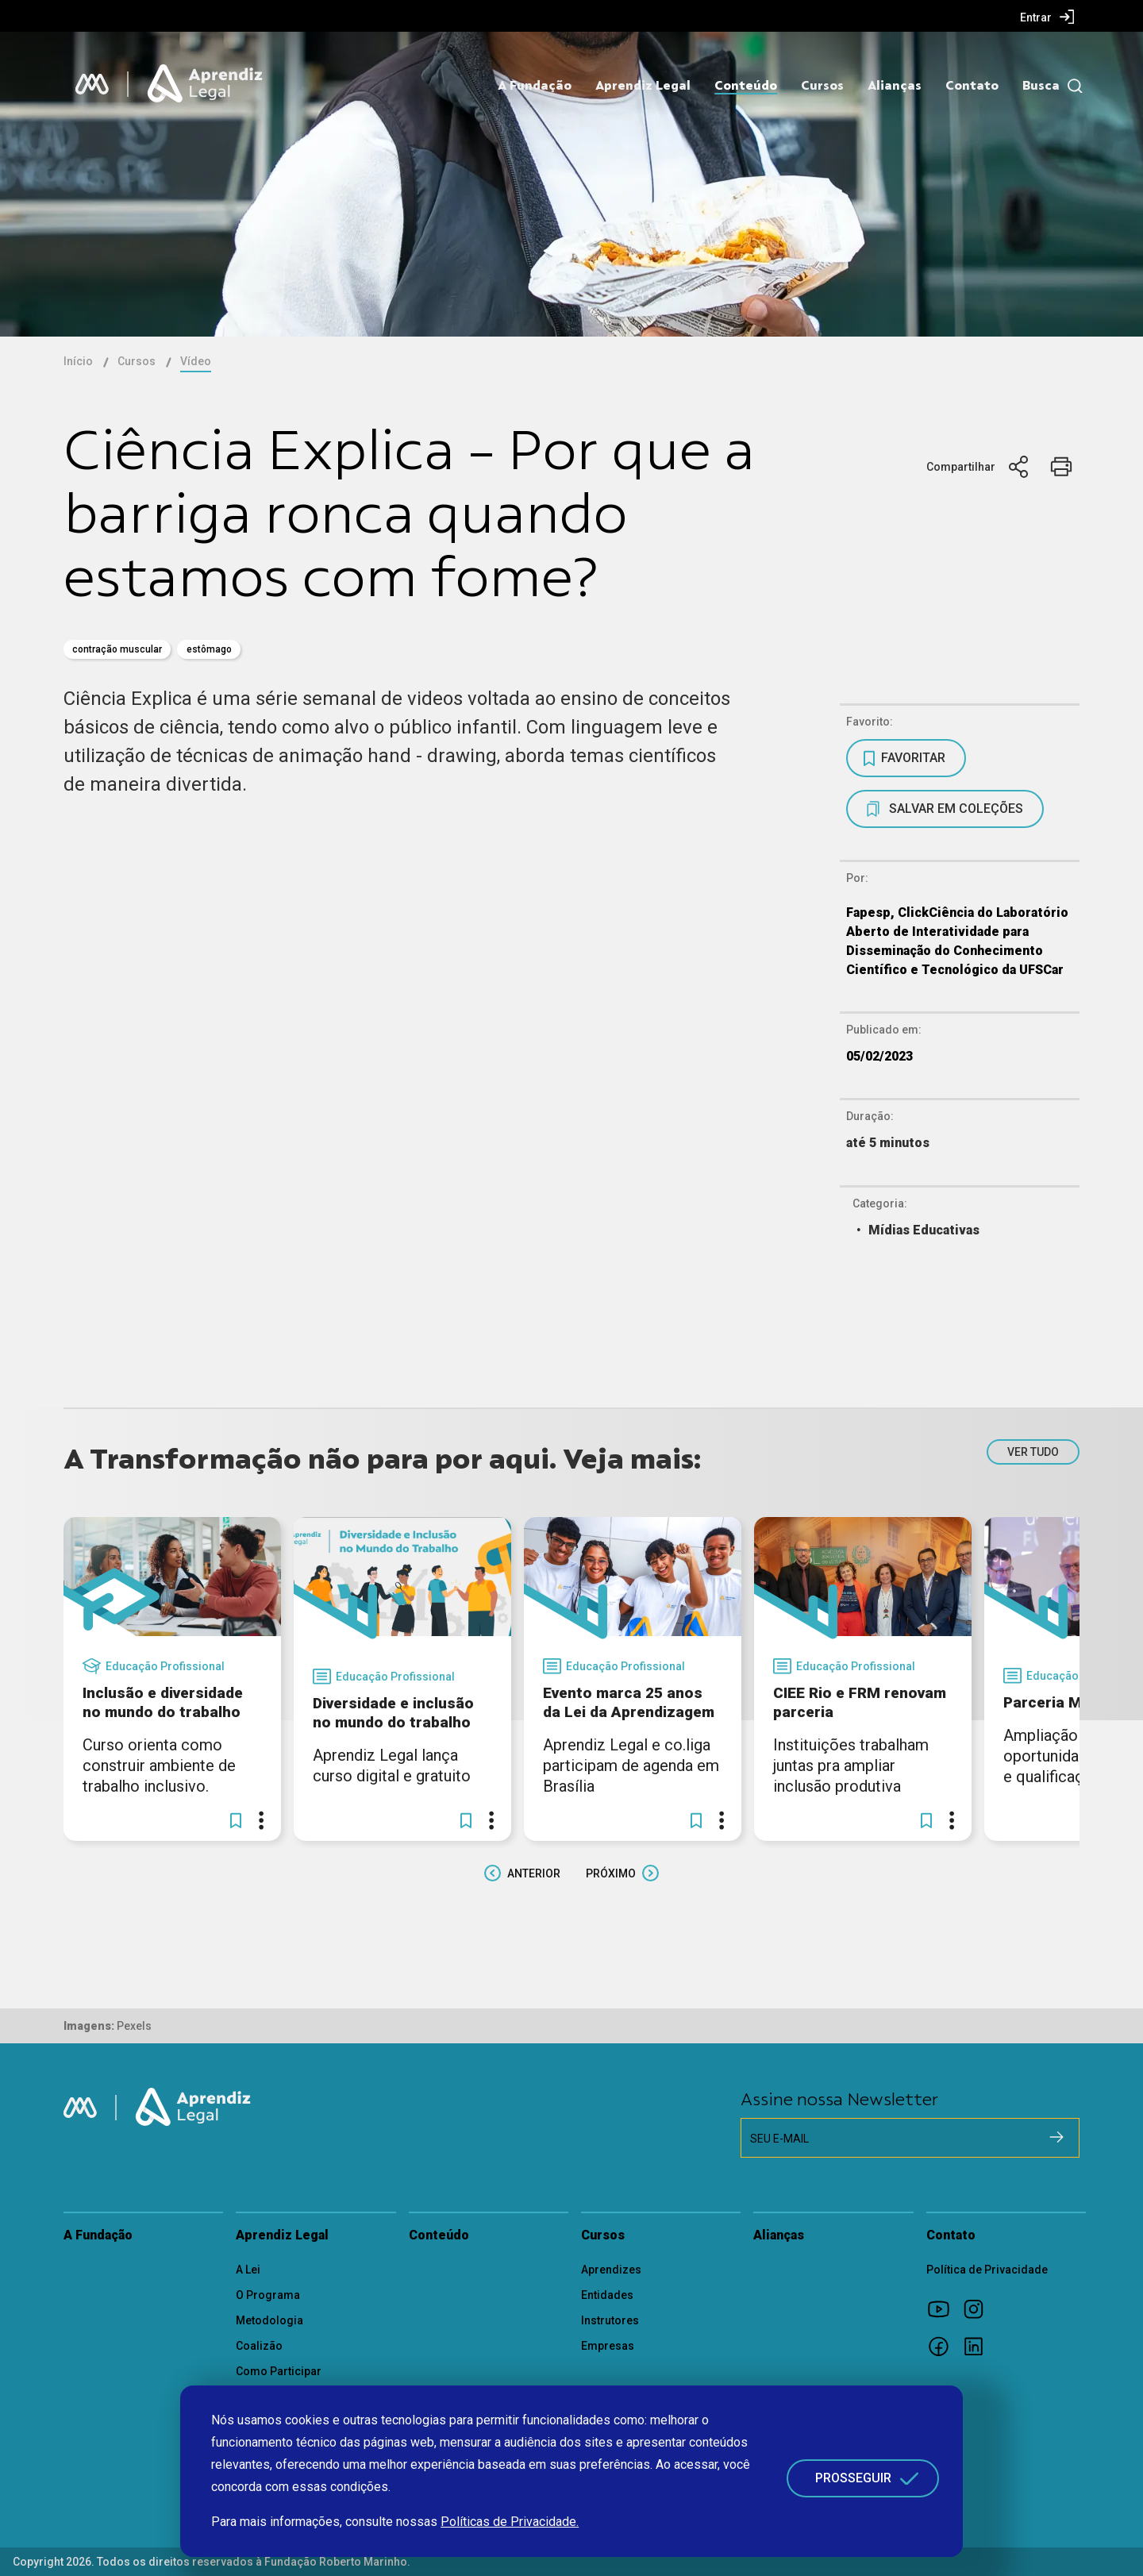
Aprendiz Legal (643, 85)
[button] (236, 1820)
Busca (1041, 85)
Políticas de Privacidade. (510, 2521)
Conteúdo (745, 85)
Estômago (209, 649)
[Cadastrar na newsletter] (1056, 2137)
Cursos (822, 85)
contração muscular (117, 649)
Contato (972, 85)
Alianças (895, 85)
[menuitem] (1047, 17)
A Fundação (535, 85)
